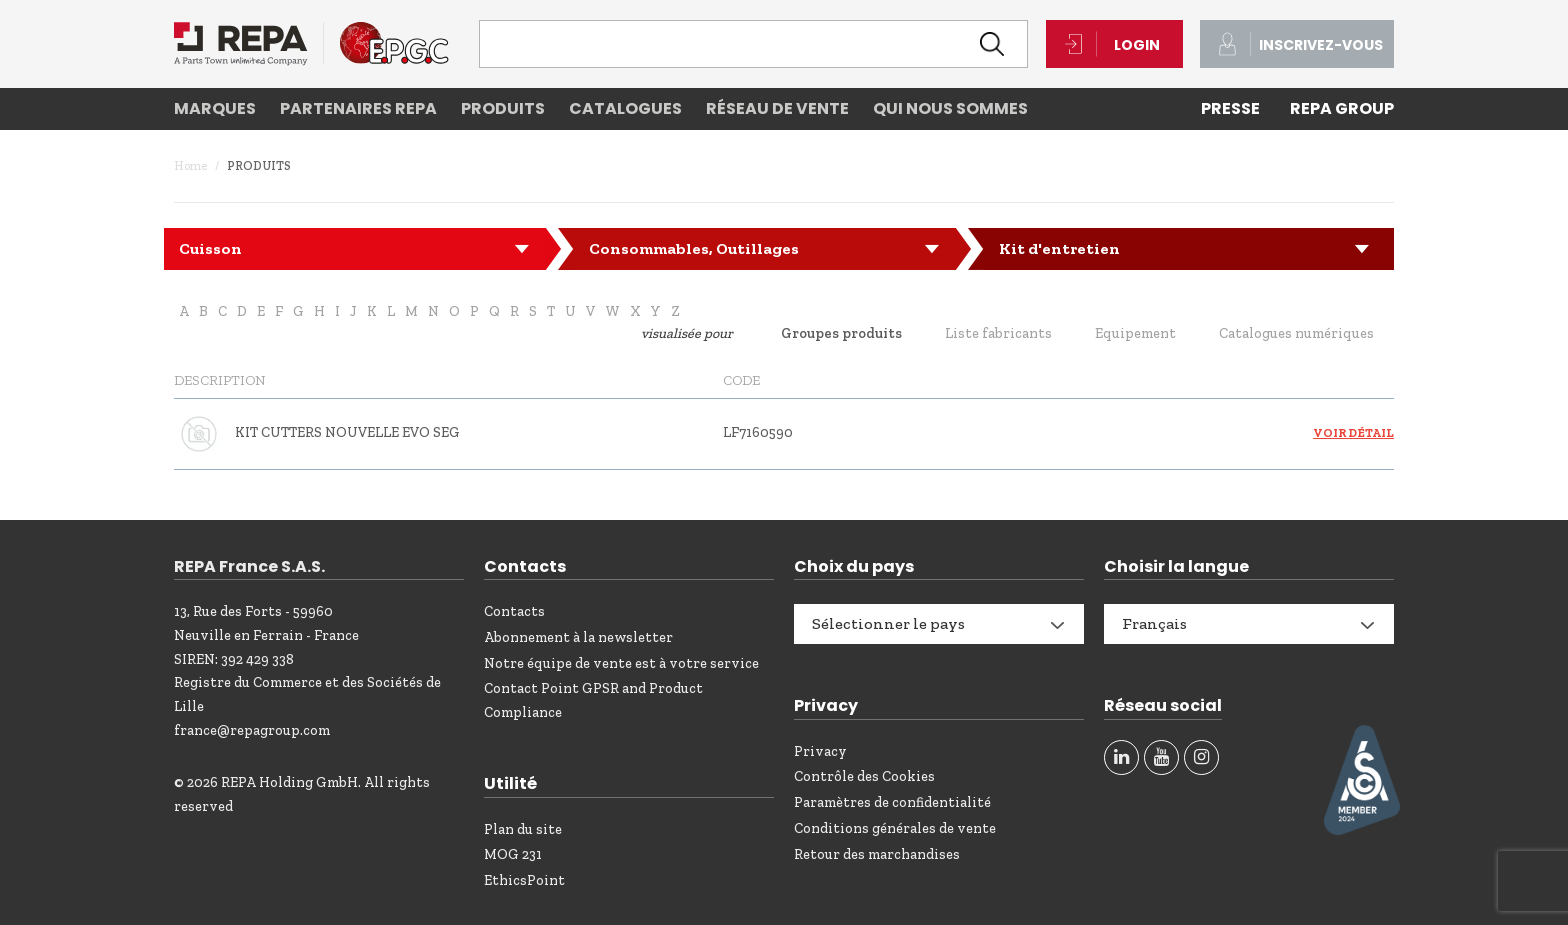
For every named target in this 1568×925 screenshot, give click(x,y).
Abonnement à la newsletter (578, 637)
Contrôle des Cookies (864, 776)
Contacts (514, 611)
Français (1154, 623)
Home (190, 166)
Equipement (1135, 333)
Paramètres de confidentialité (892, 802)
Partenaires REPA (358, 108)
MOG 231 (513, 854)
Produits (503, 108)
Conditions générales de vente (895, 828)
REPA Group (1342, 108)
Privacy (820, 751)
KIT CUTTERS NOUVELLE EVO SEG (347, 432)
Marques (215, 108)
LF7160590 (758, 432)
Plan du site (523, 829)
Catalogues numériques (1296, 333)
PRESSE (1230, 108)
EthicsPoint (524, 880)
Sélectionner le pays (888, 623)
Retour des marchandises (877, 854)
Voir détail (1353, 433)
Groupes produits (841, 333)
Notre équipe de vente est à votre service (621, 663)
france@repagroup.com (252, 730)
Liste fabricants (998, 333)
